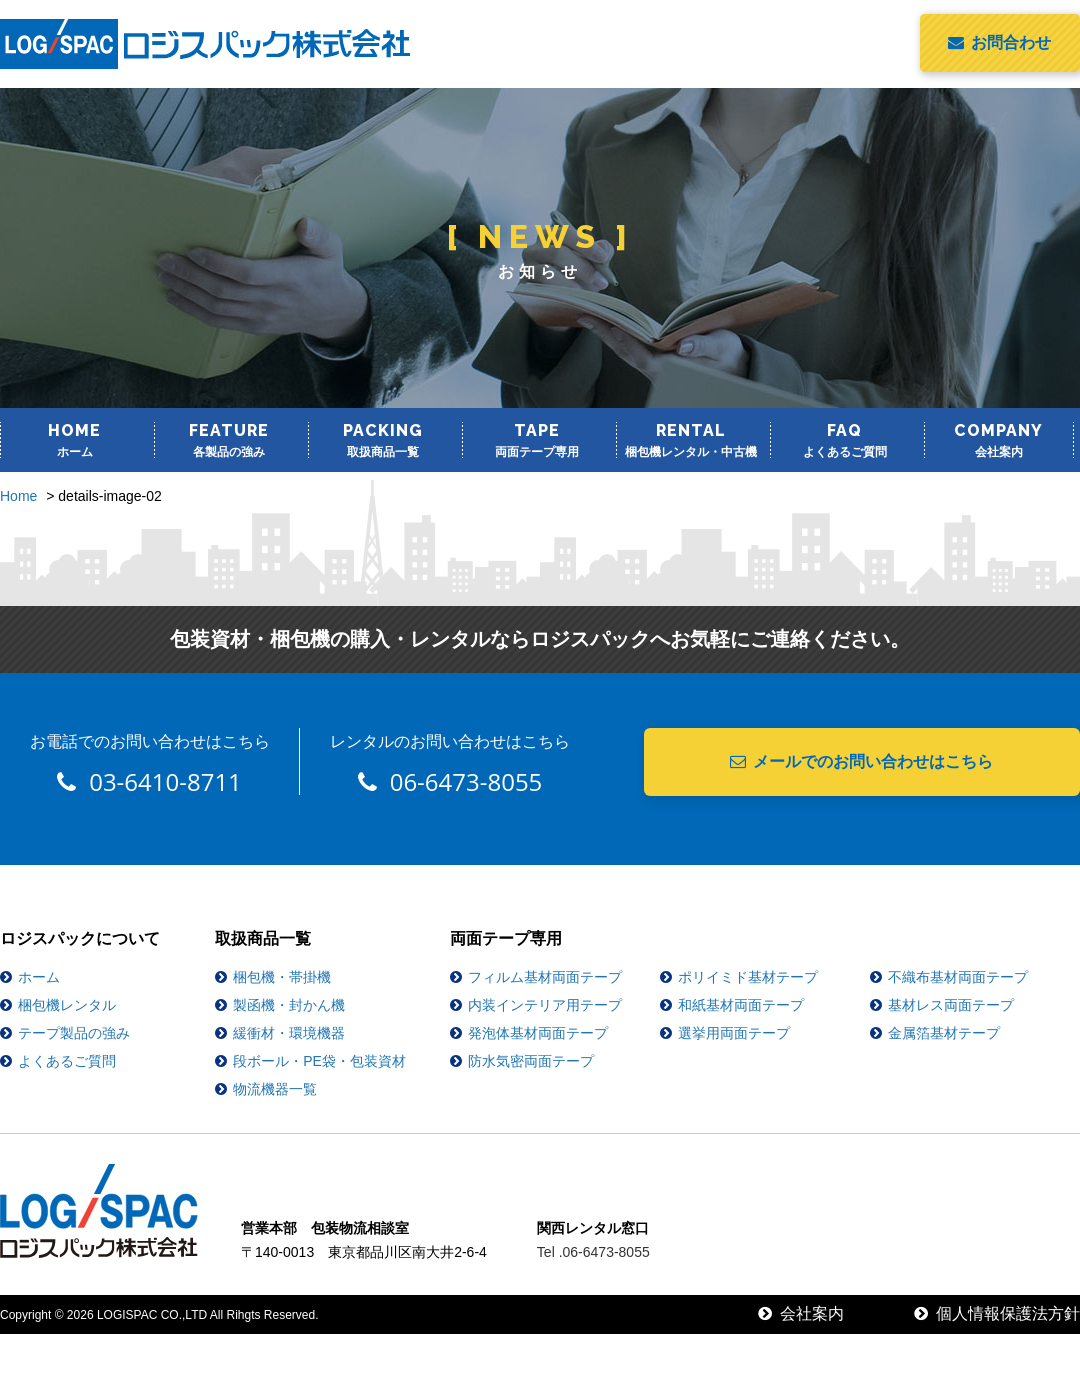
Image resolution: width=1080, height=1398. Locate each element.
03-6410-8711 (149, 781)
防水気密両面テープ (531, 1061)
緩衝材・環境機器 (289, 1033)
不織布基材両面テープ (958, 977)
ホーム (39, 977)
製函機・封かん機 (289, 1005)
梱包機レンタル (67, 1005)
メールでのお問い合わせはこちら (861, 761)
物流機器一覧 (275, 1089)
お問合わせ (999, 42)
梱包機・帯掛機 (282, 977)
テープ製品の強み (74, 1033)
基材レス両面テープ (951, 1005)
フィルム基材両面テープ (545, 977)
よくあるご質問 (67, 1061)
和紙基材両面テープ (741, 1005)
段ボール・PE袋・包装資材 (319, 1061)
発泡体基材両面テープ (538, 1033)
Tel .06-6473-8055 (593, 1252)
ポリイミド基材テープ (748, 977)
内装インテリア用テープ (545, 1005)
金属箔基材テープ (944, 1033)
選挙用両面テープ (734, 1033)
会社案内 (801, 1313)
